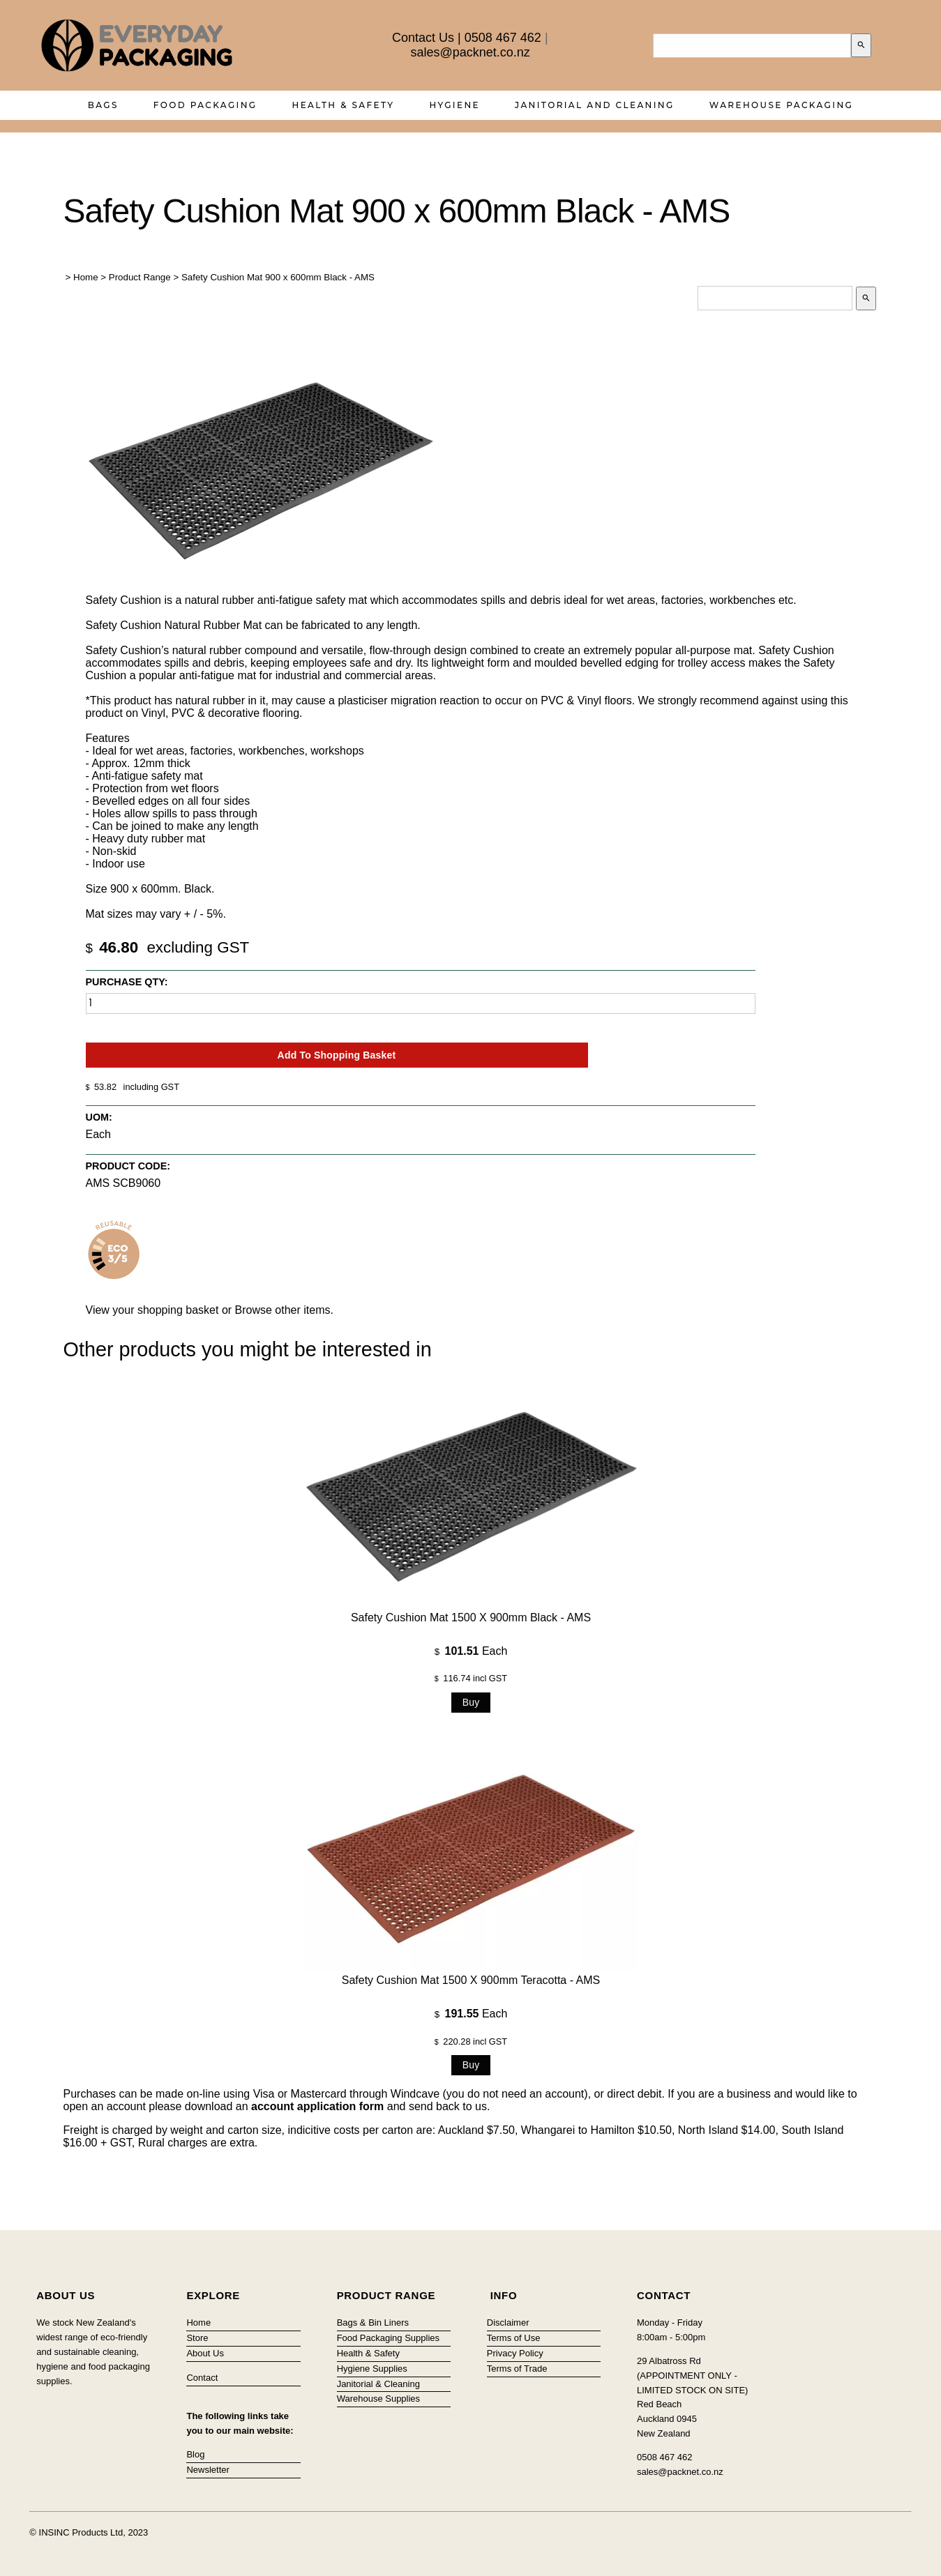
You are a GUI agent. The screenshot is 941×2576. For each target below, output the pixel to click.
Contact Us (423, 38)
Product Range (140, 277)
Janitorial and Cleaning (595, 105)
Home (85, 277)
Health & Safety (343, 105)
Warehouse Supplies (378, 2398)
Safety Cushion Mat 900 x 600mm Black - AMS (278, 277)
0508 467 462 (503, 38)
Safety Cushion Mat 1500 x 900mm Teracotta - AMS (470, 1980)
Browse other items (283, 1310)
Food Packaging (205, 105)
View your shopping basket (152, 1310)
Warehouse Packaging (781, 105)
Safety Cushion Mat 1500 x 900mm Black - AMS (470, 1617)
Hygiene (454, 105)
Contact (202, 2377)
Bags (103, 105)
